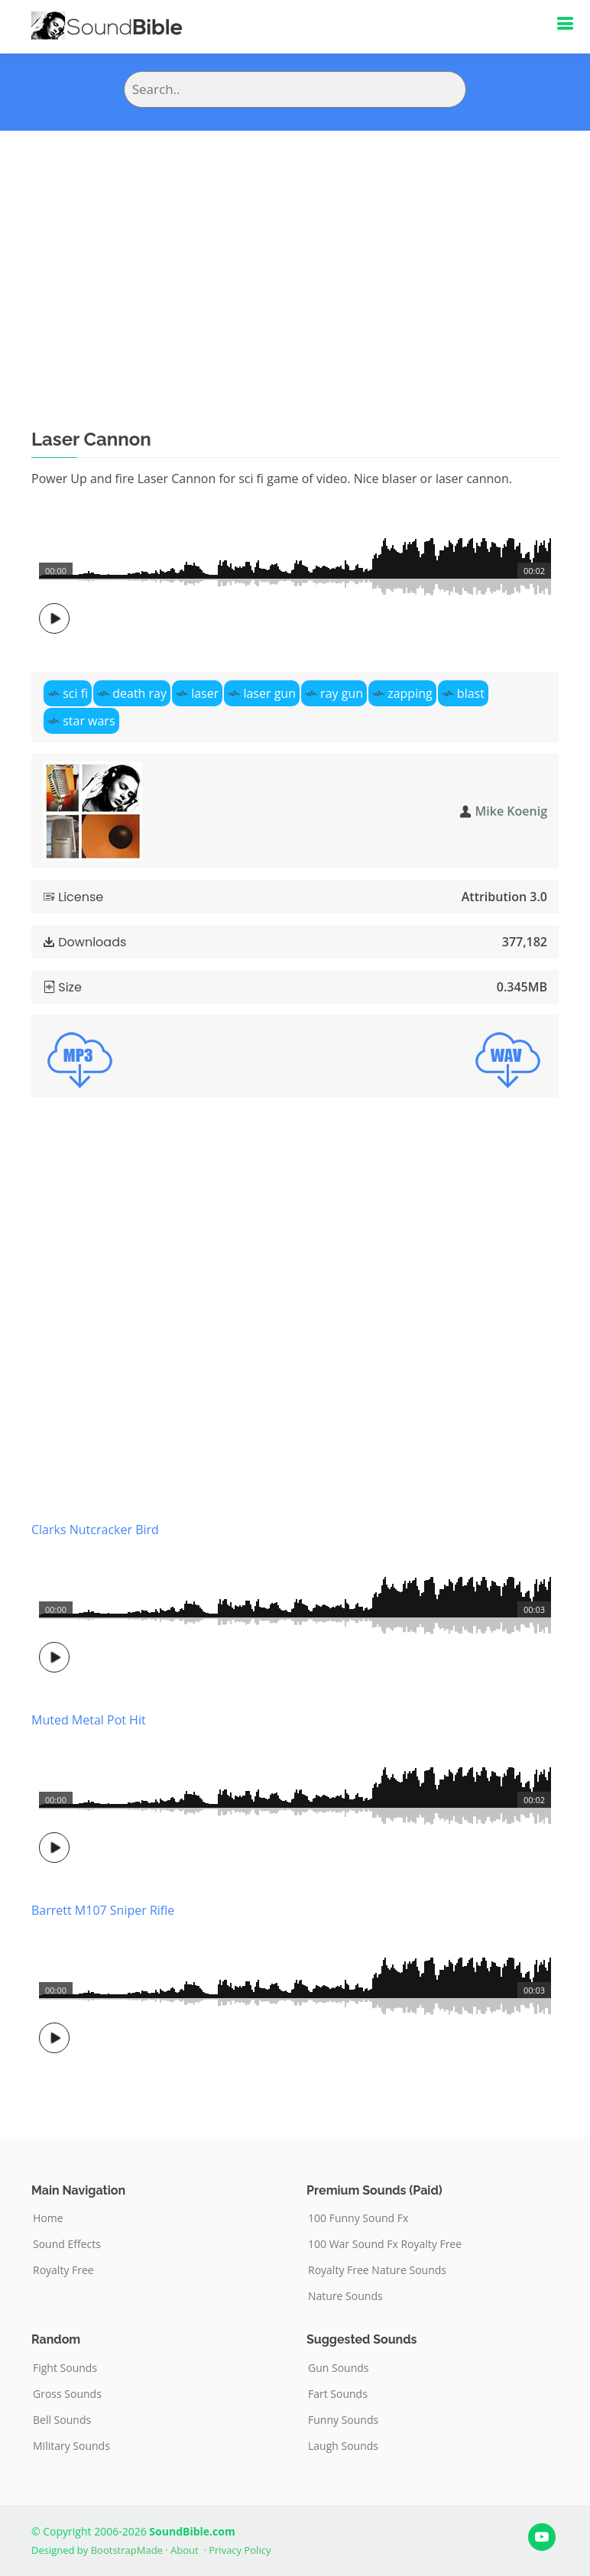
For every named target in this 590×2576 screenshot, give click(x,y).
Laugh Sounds (343, 2446)
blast (471, 693)
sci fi (75, 693)
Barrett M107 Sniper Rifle (102, 1910)
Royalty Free (63, 2270)
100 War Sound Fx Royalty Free (385, 2244)
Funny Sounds (343, 2420)
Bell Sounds (62, 2420)
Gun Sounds (338, 2368)
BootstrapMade (127, 2550)
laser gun (269, 693)
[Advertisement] (295, 245)
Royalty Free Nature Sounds (377, 2270)
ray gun (341, 693)
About (184, 2550)
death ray (139, 693)
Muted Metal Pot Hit (88, 1719)
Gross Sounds (67, 2394)
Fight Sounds (65, 2368)
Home (48, 2218)
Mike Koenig (511, 811)
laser (205, 693)
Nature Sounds (345, 2296)
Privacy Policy (240, 2550)
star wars (89, 720)
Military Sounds (71, 2446)
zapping (410, 693)
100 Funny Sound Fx (358, 2218)
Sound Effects (67, 2244)
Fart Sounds (338, 2394)
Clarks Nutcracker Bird (95, 1529)
